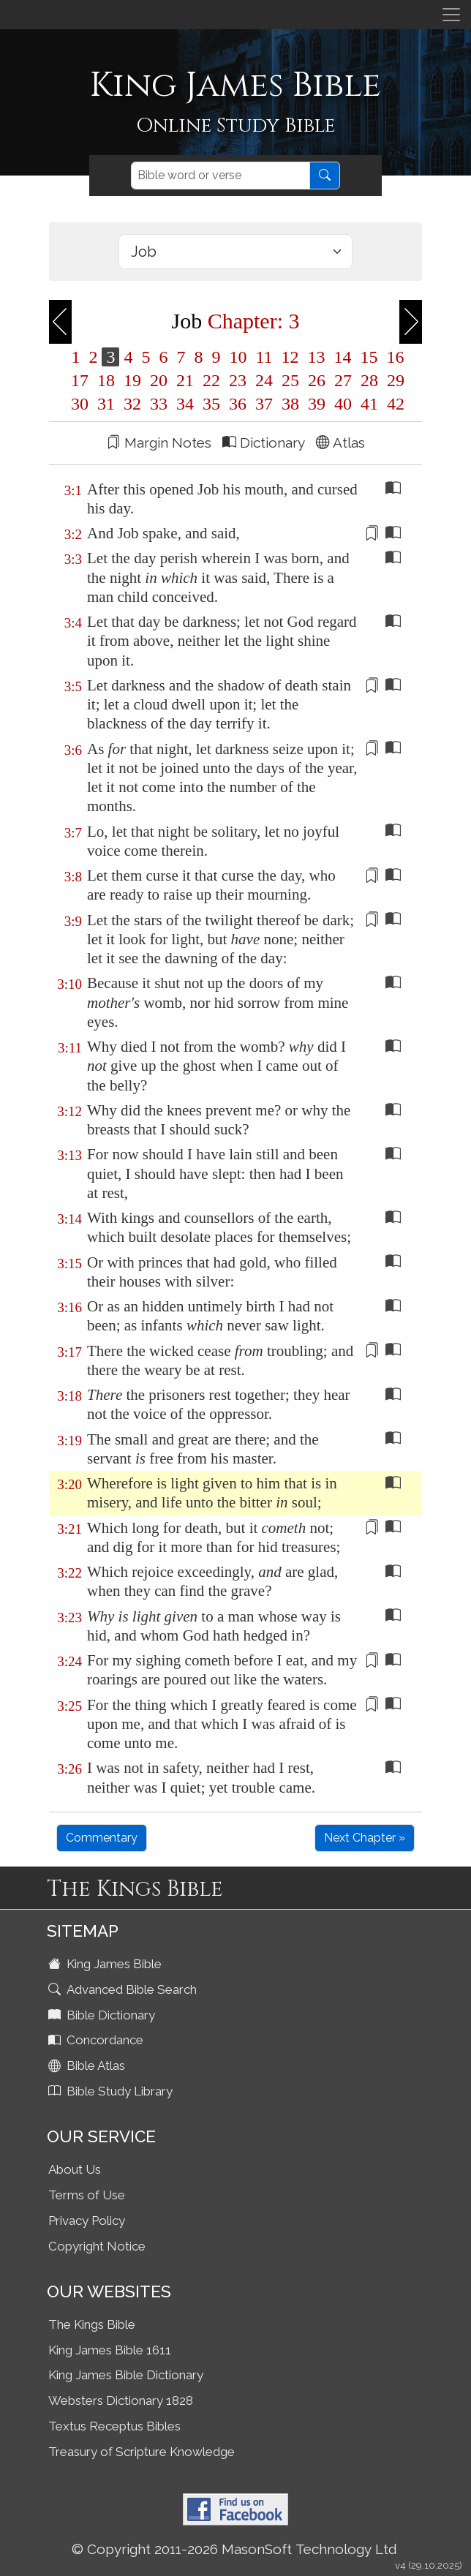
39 (317, 403)
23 (238, 380)
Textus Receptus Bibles (114, 2426)
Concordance (97, 2040)
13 (317, 356)
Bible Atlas (88, 2065)
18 (106, 380)
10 (238, 356)
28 (369, 380)
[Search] (220, 175)
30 (80, 403)
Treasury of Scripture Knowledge (141, 2451)
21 (185, 380)
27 (343, 380)
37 (264, 403)
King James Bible (106, 1964)
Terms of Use (86, 2195)
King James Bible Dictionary (125, 2375)
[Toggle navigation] (451, 15)
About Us (74, 2169)
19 (132, 380)
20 (159, 380)
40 (343, 403)
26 (317, 380)
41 (369, 403)
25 (290, 380)
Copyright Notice (97, 2246)
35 (211, 403)
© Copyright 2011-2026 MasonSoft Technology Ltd (234, 2549)
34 (185, 403)
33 (159, 403)
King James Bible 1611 (109, 2350)
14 (343, 356)
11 (263, 356)
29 (393, 380)
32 (132, 403)
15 (369, 356)
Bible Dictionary (103, 2015)
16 (393, 356)
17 (80, 380)
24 (264, 380)
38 (290, 403)
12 (290, 356)
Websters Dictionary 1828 (120, 2400)
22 (211, 380)
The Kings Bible (91, 2324)
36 (238, 403)
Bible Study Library (112, 2091)
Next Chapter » (364, 1838)
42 (393, 403)
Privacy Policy (86, 2220)
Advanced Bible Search (124, 1989)
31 (106, 403)
